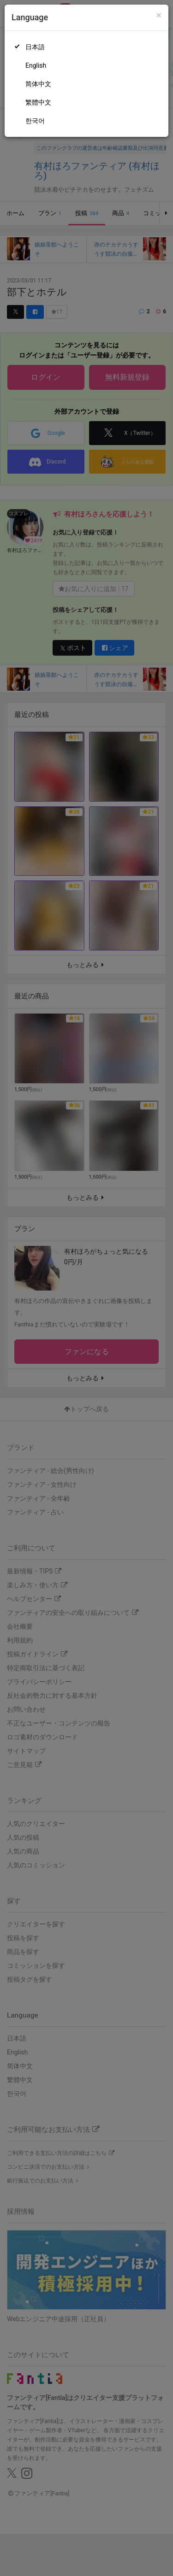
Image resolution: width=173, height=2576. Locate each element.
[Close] (158, 15)
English (35, 65)
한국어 (35, 120)
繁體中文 (38, 102)
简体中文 (38, 84)
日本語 (35, 47)
